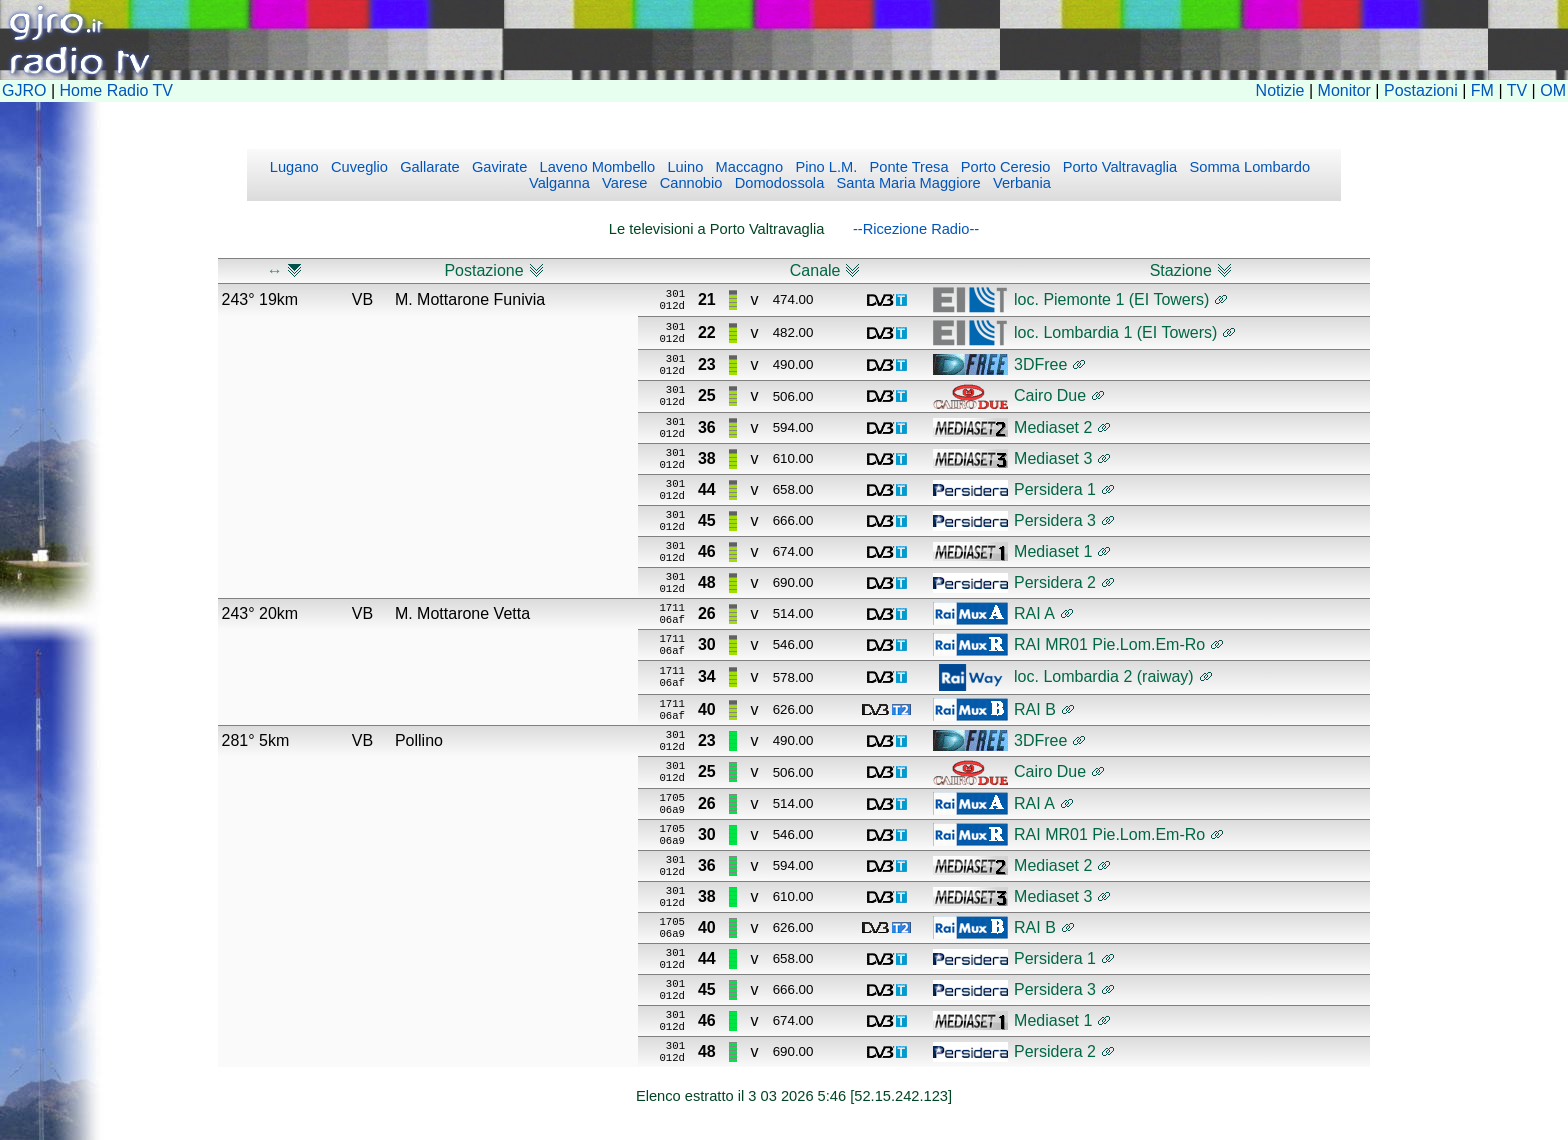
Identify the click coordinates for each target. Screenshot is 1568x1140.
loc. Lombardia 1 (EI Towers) (1115, 332)
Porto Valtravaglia (1118, 167)
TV (1517, 90)
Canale (815, 270)
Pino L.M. (824, 167)
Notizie (1280, 90)
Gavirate (497, 167)
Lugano (294, 167)
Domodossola (778, 183)
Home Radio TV (117, 90)
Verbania (1020, 183)
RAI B (1035, 709)
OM (1553, 90)
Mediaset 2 (1053, 427)
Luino (683, 167)
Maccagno (747, 167)
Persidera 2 (1055, 582)
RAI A (1034, 613)
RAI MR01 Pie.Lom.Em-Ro (1109, 644)
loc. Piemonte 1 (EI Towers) (1111, 299)
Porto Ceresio (1004, 167)
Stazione (1181, 270)
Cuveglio (357, 167)
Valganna (559, 183)
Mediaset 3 (1053, 458)
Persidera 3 (1055, 520)
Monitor (1344, 90)
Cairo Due (1050, 395)
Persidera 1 (1055, 489)
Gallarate (428, 167)
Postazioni (1421, 90)
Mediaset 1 (1053, 551)
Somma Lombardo (1247, 167)
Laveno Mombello (595, 167)
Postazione (483, 270)
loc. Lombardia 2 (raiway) (1104, 676)
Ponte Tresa (906, 167)
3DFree (1040, 364)
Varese (622, 183)
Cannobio (689, 183)
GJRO (24, 90)
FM (1482, 90)
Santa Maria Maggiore (906, 183)
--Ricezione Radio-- (916, 229)
